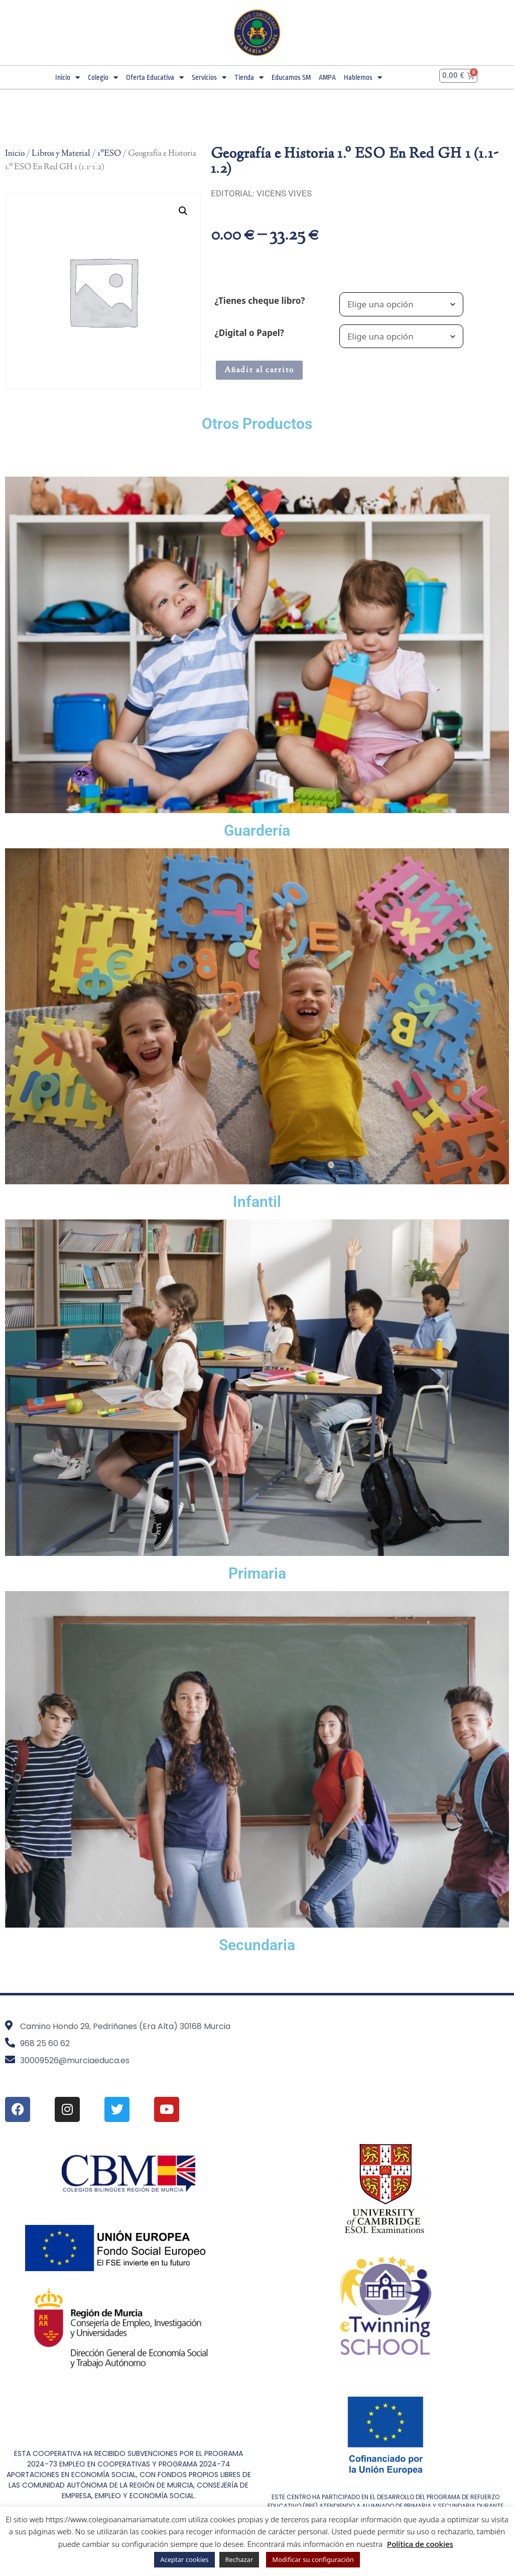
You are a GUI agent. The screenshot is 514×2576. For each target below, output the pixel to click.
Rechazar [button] (239, 2559)
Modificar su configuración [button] (313, 2559)
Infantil (257, 1201)
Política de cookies (420, 2544)
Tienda (249, 77)
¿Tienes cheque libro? (260, 300)
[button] (183, 211)
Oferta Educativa (155, 77)
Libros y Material (61, 154)
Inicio (67, 77)
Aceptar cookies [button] (184, 2559)
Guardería (257, 830)
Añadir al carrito (259, 370)
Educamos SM (291, 77)
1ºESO (109, 154)
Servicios (209, 77)
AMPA (327, 77)
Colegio (103, 77)
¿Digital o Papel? (249, 333)
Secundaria (257, 1945)
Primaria (257, 1573)
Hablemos (363, 77)
